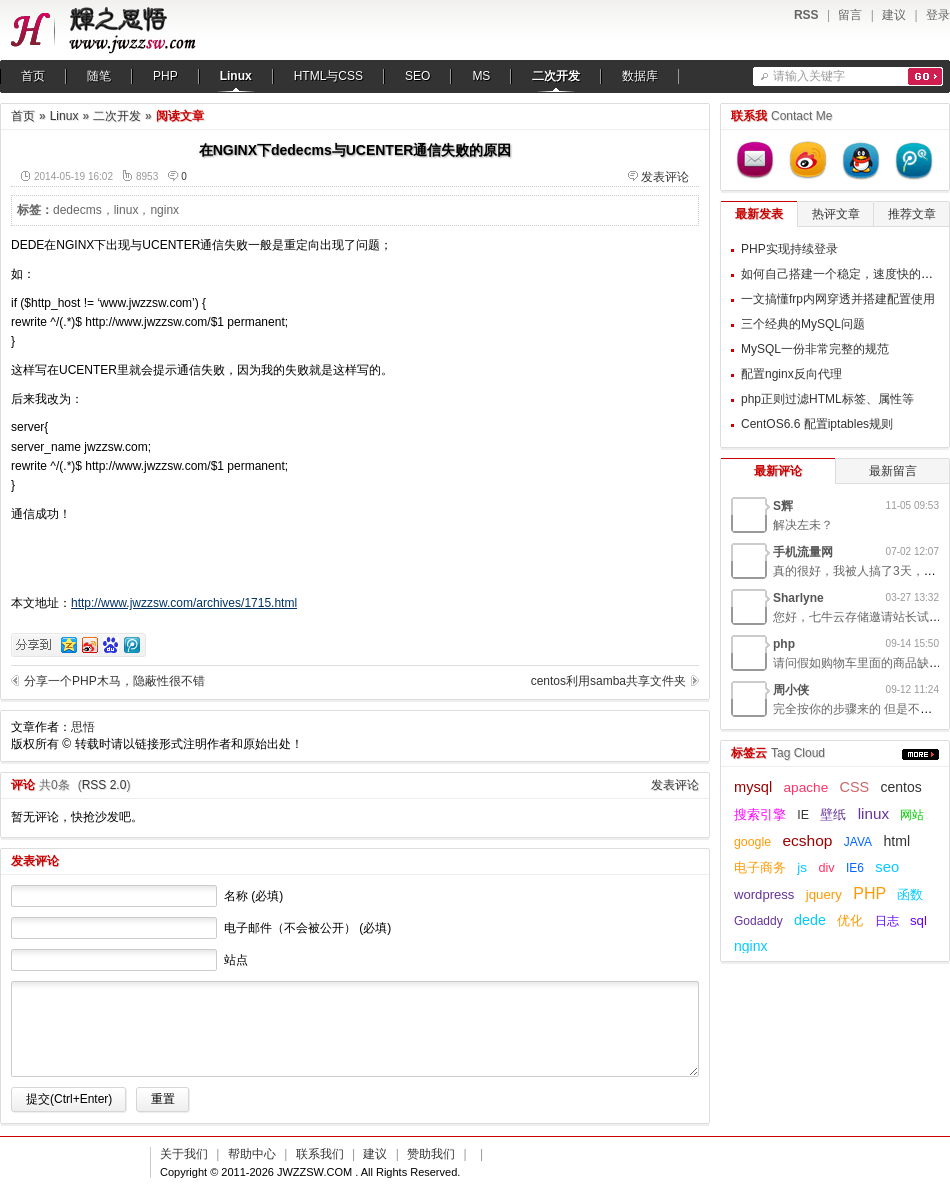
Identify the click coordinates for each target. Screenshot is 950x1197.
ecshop (807, 840)
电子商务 (760, 868)
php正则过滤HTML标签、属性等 (827, 399)
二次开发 (556, 76)
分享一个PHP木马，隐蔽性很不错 (114, 681)
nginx (164, 210)
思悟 (83, 727)
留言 (850, 15)
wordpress (764, 894)
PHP (165, 76)
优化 (850, 920)
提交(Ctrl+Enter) (69, 1099)
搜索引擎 (760, 815)
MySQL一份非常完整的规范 (815, 349)
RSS (806, 15)
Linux (236, 76)
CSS (855, 787)
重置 (163, 1099)
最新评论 (778, 471)
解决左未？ (803, 525)
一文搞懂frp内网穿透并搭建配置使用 (838, 299)
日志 (887, 921)
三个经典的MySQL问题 (803, 324)
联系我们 (320, 1154)
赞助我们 (431, 1154)
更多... (920, 754)
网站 (912, 815)
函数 (910, 894)
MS (481, 76)
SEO (417, 76)
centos (901, 787)
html (896, 841)
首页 (33, 76)
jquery (824, 894)
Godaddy (758, 921)
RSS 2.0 (104, 785)
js (802, 867)
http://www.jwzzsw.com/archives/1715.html (184, 603)
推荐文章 (912, 214)
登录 (938, 15)
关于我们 (184, 1154)
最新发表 (759, 214)
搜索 (925, 76)
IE (803, 815)
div (826, 868)
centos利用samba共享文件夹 (608, 681)
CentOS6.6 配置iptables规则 (817, 424)
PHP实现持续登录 (789, 249)
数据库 (640, 76)
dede (810, 920)
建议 (894, 15)
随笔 (99, 76)
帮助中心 (252, 1154)
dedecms (77, 210)
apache (806, 787)
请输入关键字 (809, 76)
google (752, 842)
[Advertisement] (574, 361)
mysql (753, 787)
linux (126, 210)
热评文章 (836, 214)
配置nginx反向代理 (791, 374)
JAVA (858, 842)
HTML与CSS (328, 76)
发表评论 (665, 177)
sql (918, 920)
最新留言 (893, 471)
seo (887, 867)
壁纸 (833, 815)
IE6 (855, 868)
